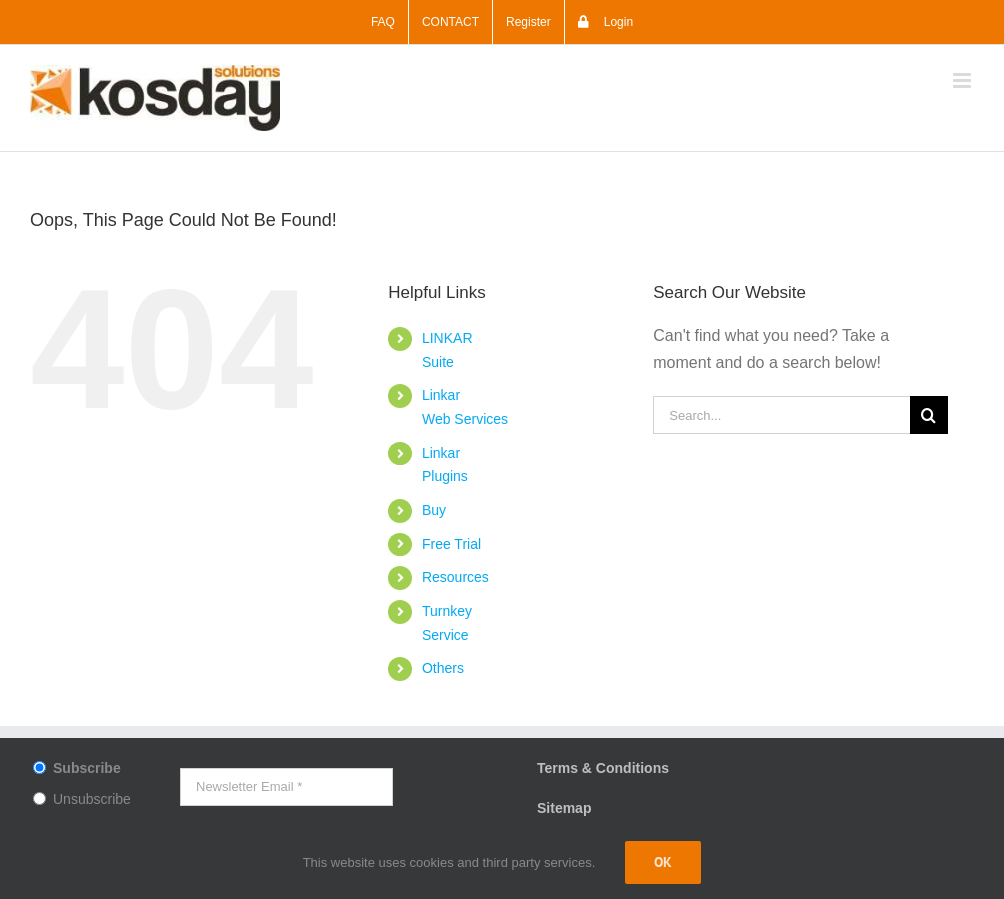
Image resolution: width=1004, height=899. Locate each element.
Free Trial (451, 544)
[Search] (929, 415)
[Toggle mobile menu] (963, 80)
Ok (663, 862)
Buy (434, 510)
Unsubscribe (92, 799)
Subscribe (87, 768)
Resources (455, 577)
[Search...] (781, 415)
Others (443, 668)
